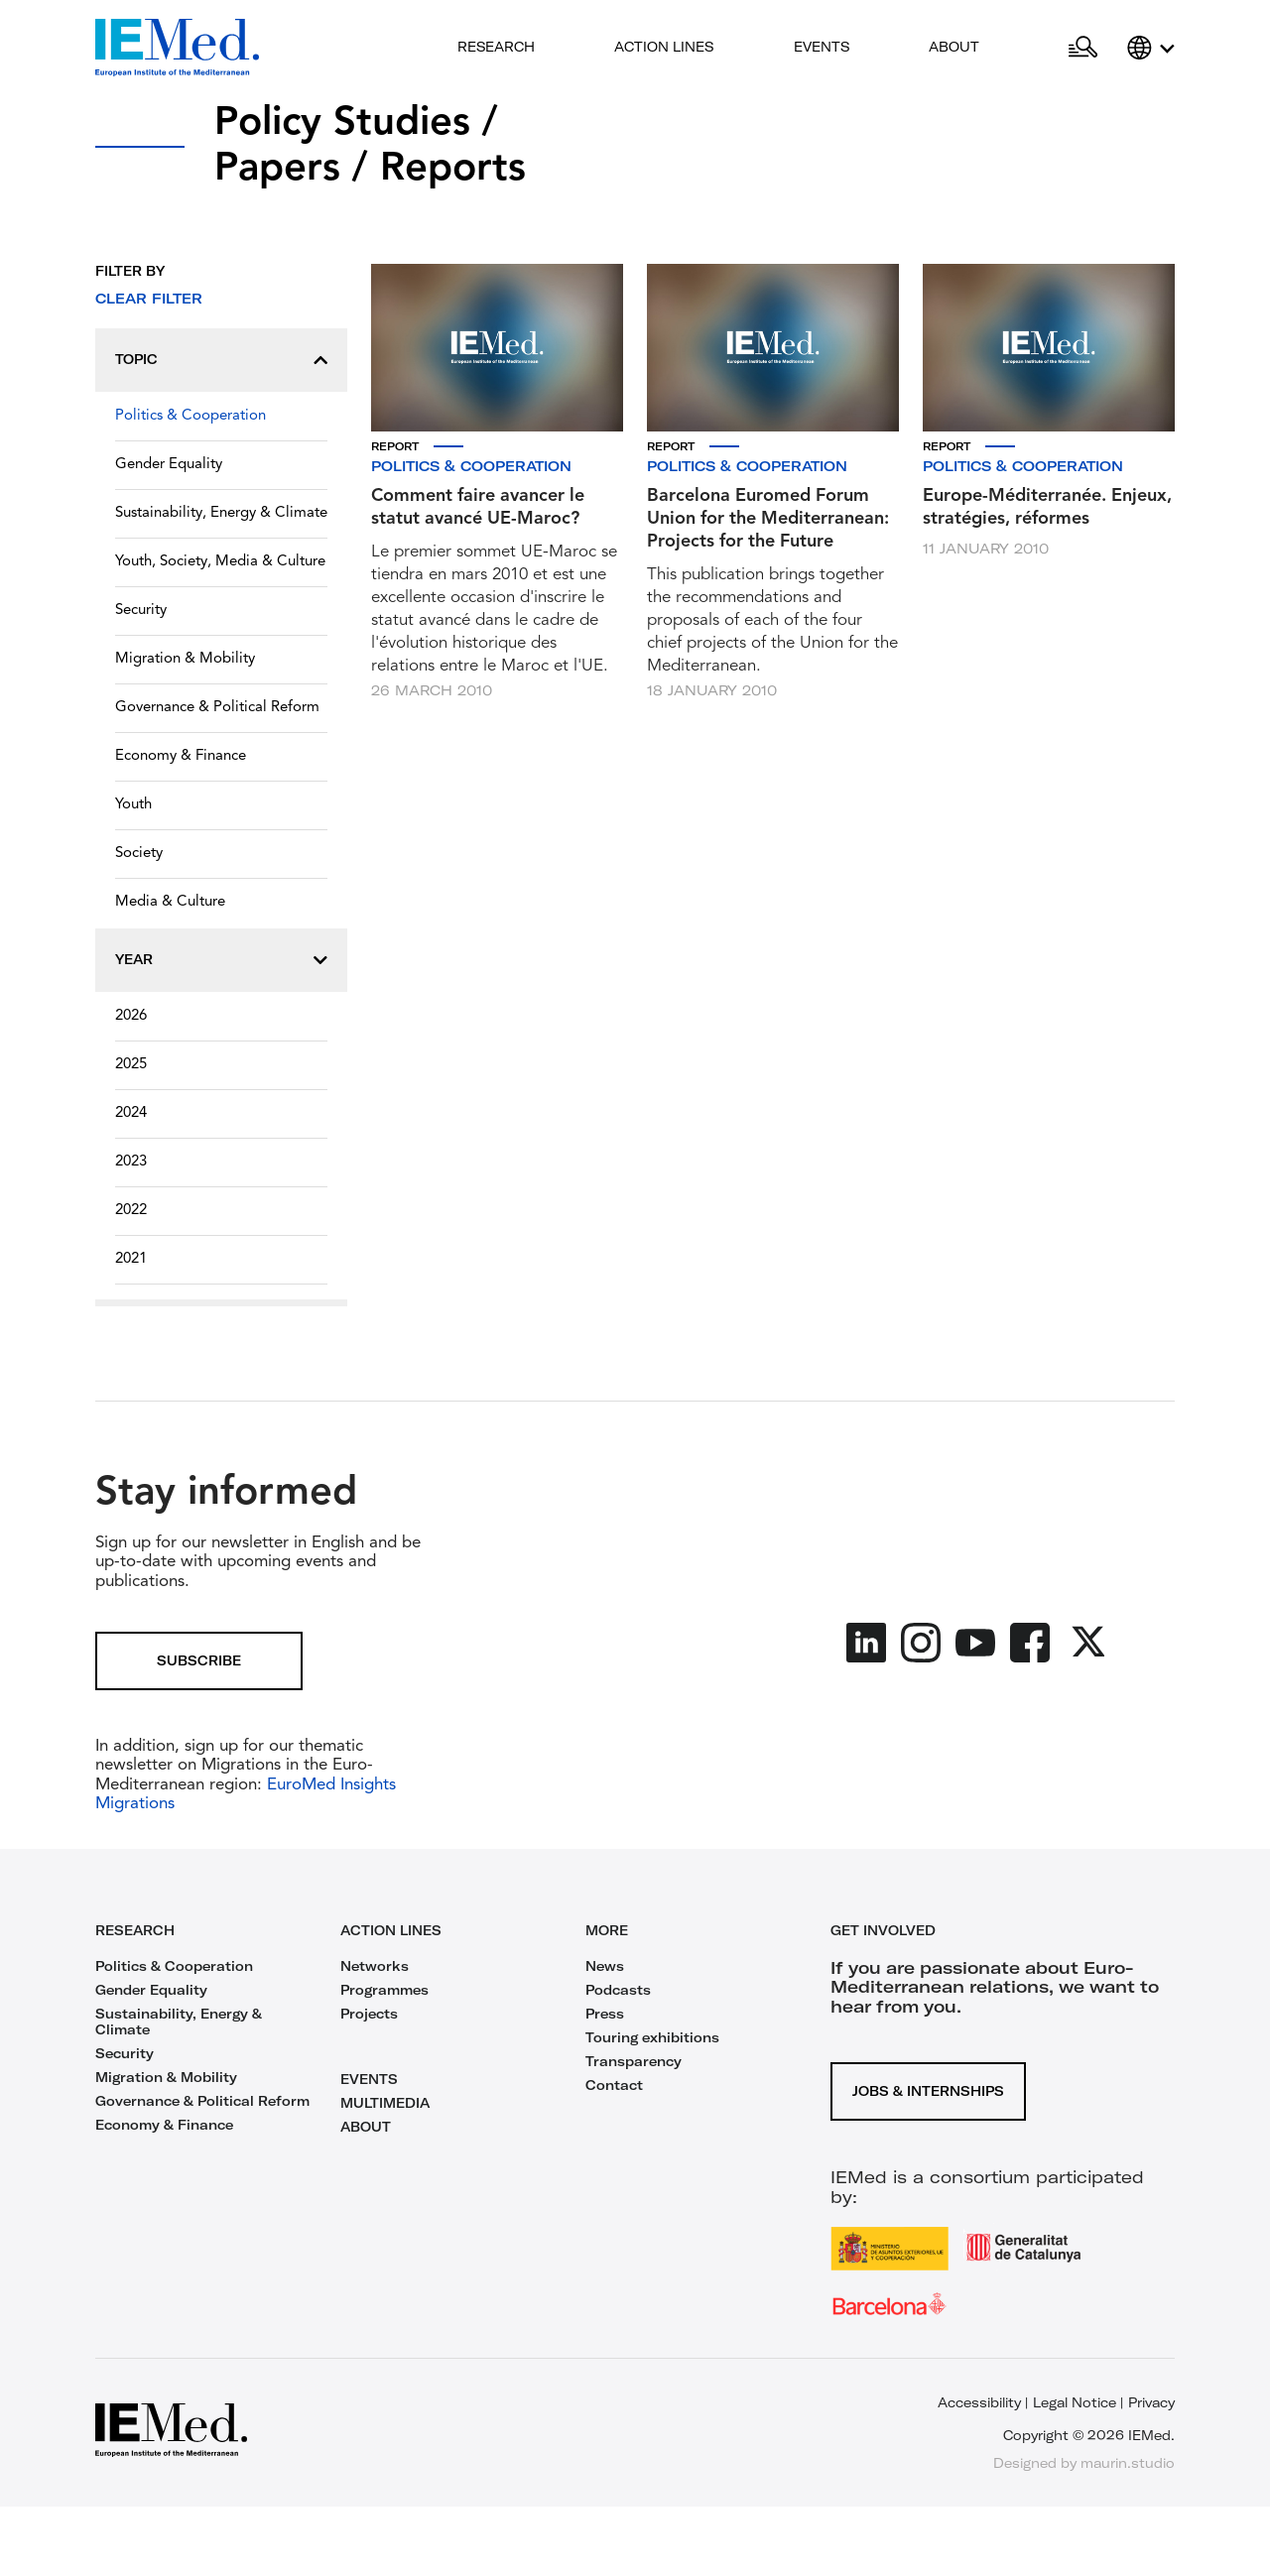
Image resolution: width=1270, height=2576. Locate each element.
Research (496, 47)
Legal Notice (1074, 2402)
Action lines (663, 47)
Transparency (633, 2061)
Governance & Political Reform (217, 707)
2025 (131, 1064)
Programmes (384, 1990)
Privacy (1151, 2402)
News (604, 1966)
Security (141, 610)
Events (821, 47)
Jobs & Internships (928, 2091)
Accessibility (979, 2402)
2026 (131, 1016)
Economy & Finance (180, 756)
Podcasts (618, 1990)
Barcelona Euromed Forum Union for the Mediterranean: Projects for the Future (768, 519)
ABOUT (365, 2127)
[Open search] (1083, 48)
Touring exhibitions (652, 2037)
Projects (369, 2014)
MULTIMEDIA (385, 2103)
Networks (374, 1966)
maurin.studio (1127, 2463)
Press (604, 2014)
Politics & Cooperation (190, 416)
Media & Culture (170, 902)
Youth (133, 804)
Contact (614, 2085)
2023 (131, 1162)
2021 (131, 1259)
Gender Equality (168, 464)
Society (139, 853)
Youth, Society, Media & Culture (220, 561)
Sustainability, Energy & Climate (221, 513)
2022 (131, 1210)
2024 (131, 1113)
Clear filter (148, 298)
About (954, 47)
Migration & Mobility (185, 659)
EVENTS (369, 2079)
